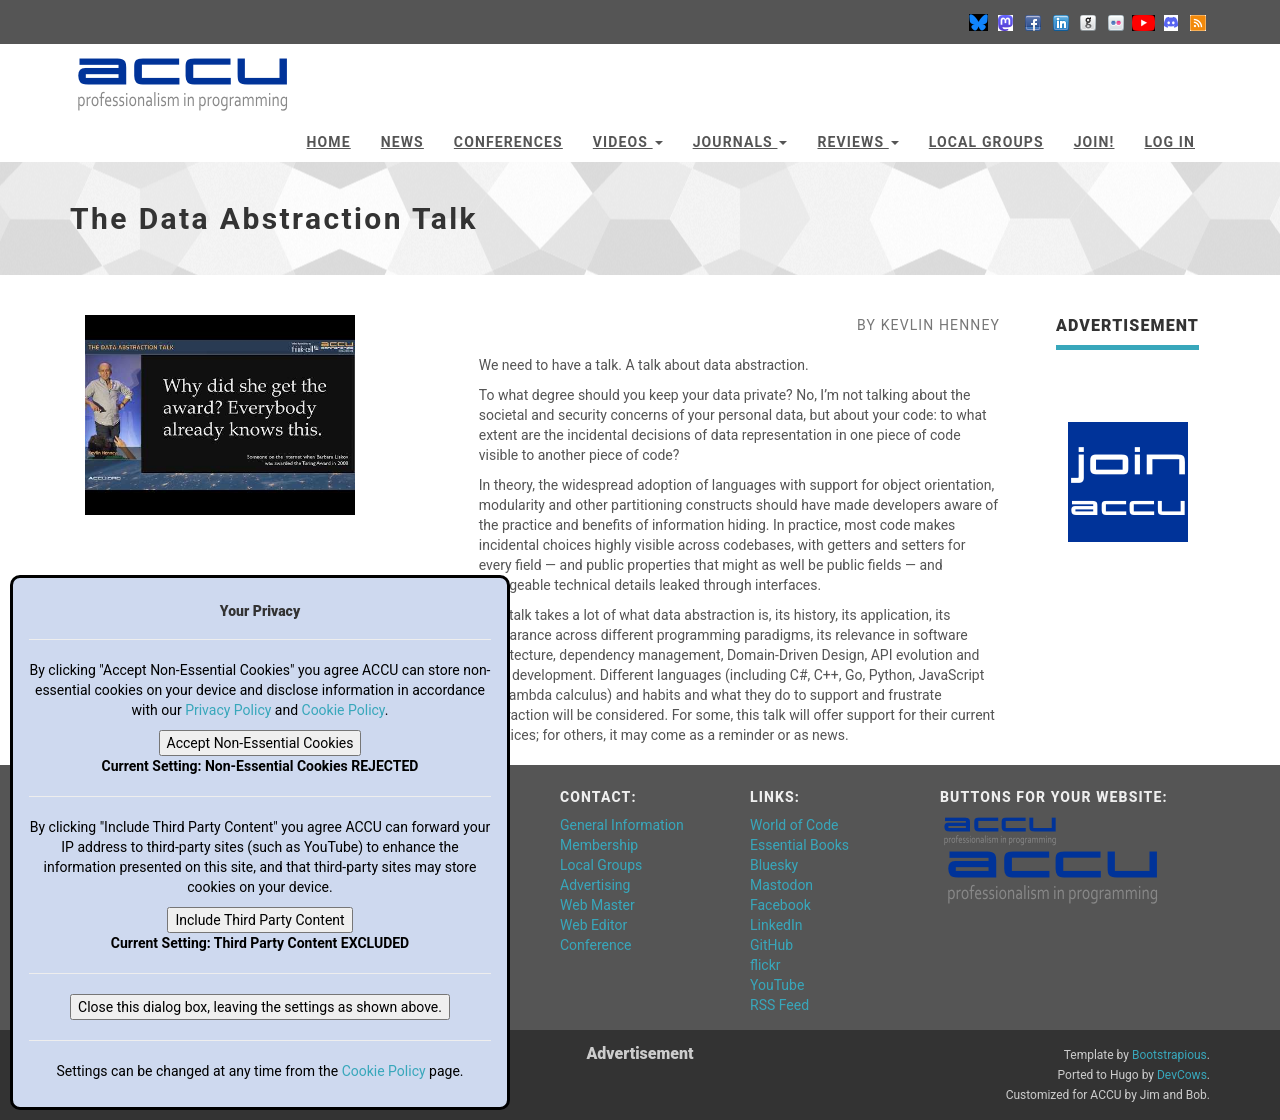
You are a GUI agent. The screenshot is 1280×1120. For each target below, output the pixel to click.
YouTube (777, 985)
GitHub (771, 945)
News (402, 142)
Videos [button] (628, 142)
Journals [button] (740, 142)
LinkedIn (776, 925)
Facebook (780, 905)
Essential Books (799, 845)
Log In (1169, 142)
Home (329, 142)
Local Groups (986, 142)
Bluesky (774, 865)
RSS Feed (779, 1005)
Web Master (597, 905)
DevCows (1182, 1075)
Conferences (508, 142)
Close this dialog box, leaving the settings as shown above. (260, 1007)
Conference (595, 945)
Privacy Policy (228, 710)
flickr (765, 965)
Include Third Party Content (259, 920)
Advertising (595, 885)
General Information (622, 825)
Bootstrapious (1169, 1055)
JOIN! (1094, 142)
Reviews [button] (857, 142)
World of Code (794, 825)
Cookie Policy (343, 710)
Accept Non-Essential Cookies (260, 743)
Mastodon (781, 885)
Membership (599, 845)
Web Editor (593, 925)
